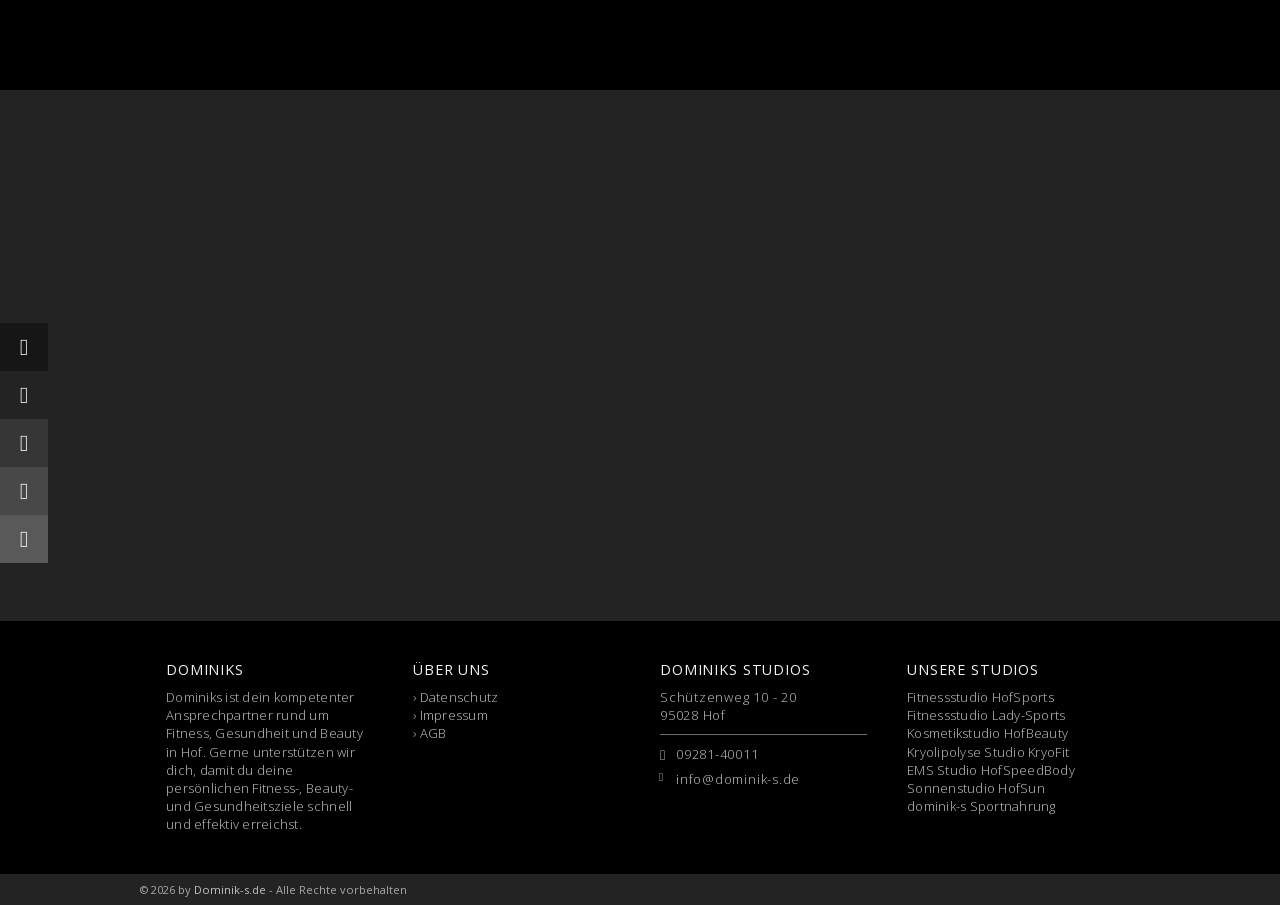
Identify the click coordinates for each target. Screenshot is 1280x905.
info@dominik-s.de (738, 779)
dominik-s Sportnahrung (981, 806)
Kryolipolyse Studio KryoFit (988, 752)
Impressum (454, 715)
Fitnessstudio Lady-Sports (986, 715)
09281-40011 (717, 754)
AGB (433, 733)
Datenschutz (459, 697)
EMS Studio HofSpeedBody (991, 770)
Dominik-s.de (230, 889)
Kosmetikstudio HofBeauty (987, 733)
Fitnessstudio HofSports (980, 697)
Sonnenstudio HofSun (976, 788)
